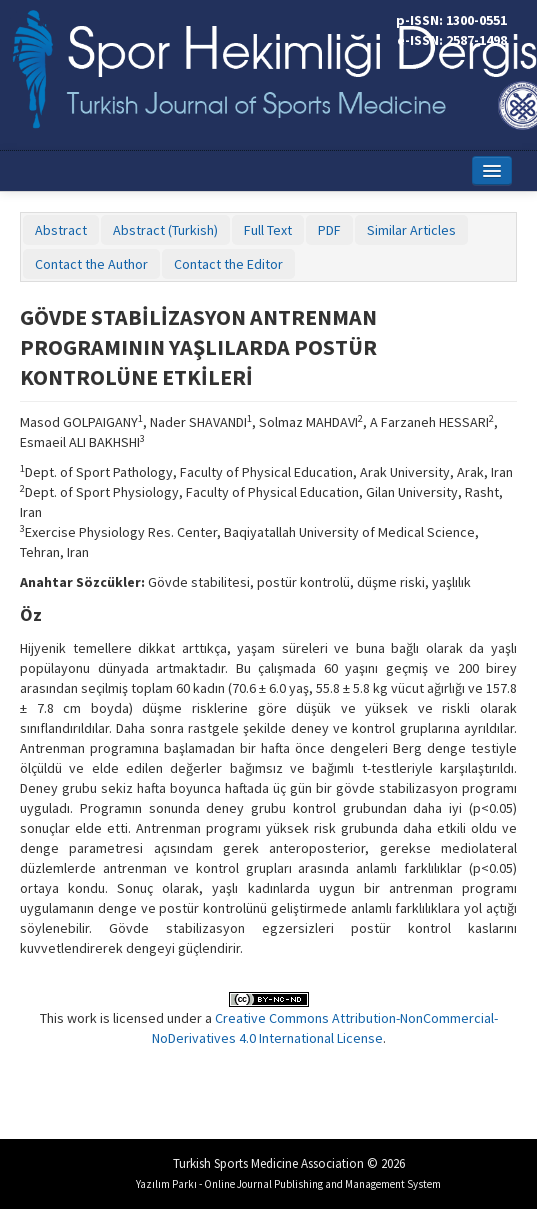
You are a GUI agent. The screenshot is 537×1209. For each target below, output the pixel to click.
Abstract (61, 230)
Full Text (268, 230)
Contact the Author (91, 264)
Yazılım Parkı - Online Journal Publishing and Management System (288, 1184)
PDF (329, 230)
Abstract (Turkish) (165, 230)
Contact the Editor (228, 264)
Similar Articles (411, 230)
